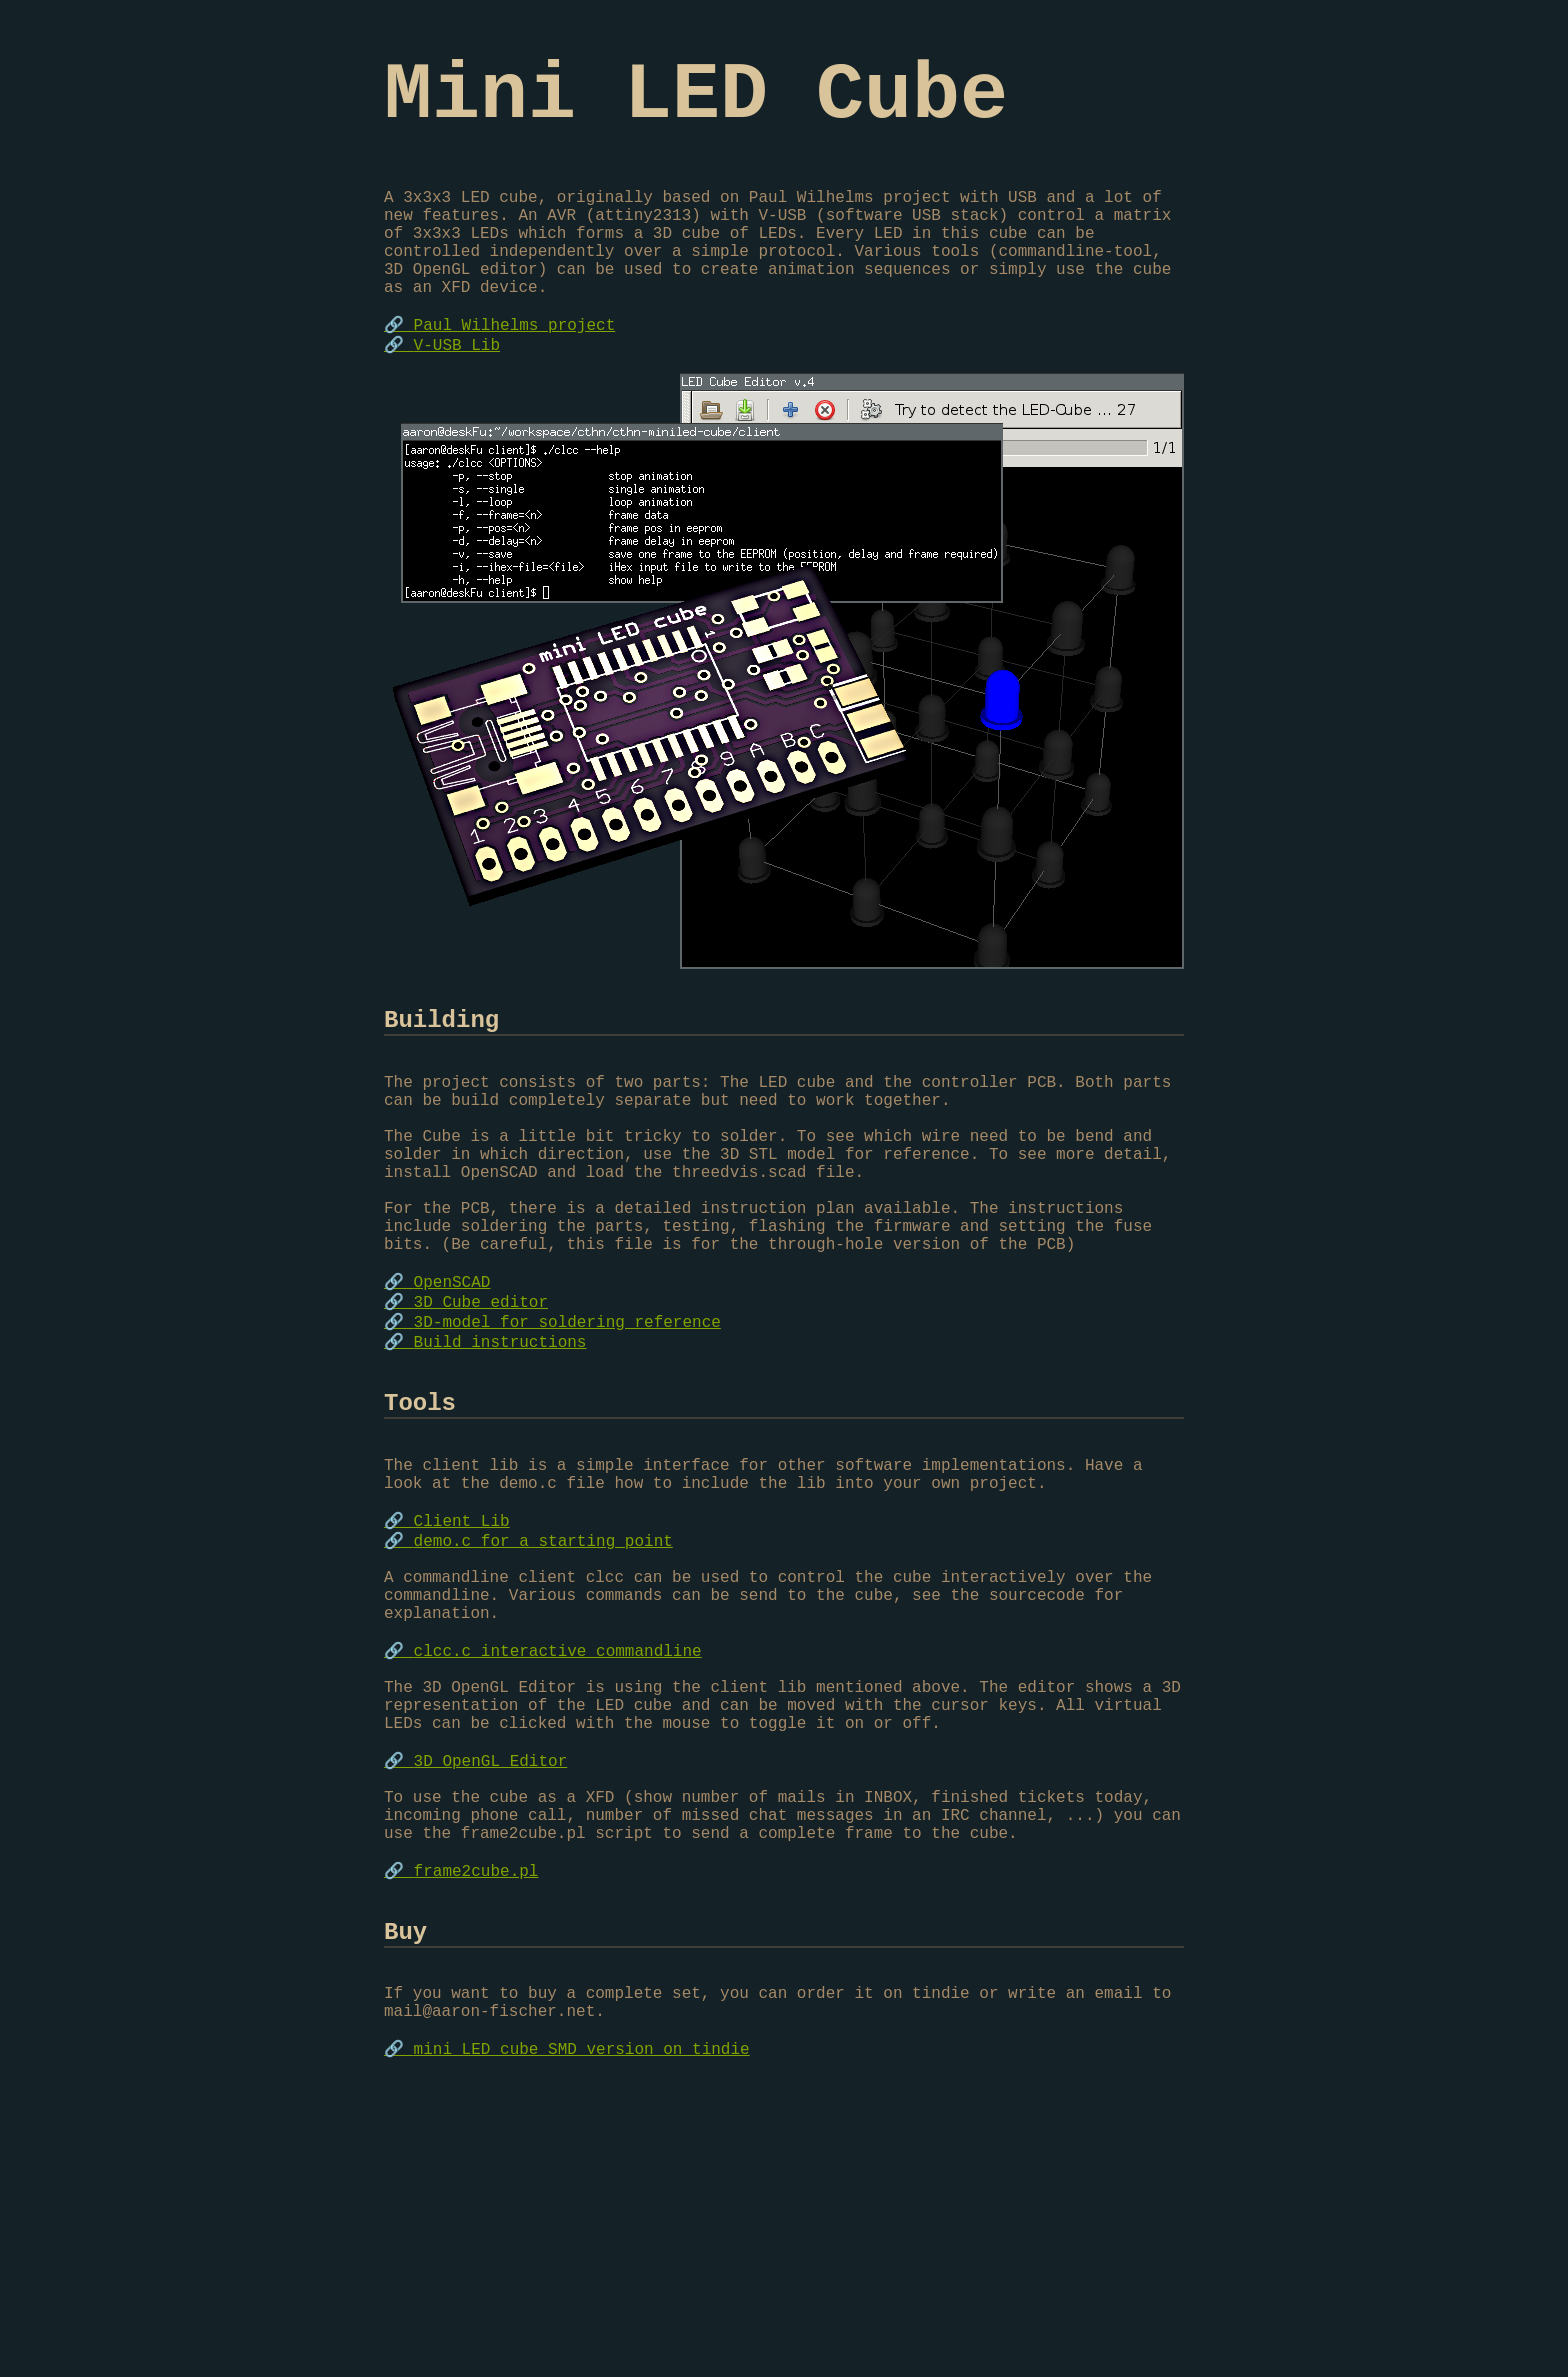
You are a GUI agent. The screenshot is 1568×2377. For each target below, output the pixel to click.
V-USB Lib (457, 398)
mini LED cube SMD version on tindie (582, 2296)
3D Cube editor (481, 1421)
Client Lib (462, 1672)
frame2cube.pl (476, 2090)
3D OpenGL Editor (491, 1958)
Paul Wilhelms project (515, 376)
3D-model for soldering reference (567, 1443)
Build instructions (500, 1465)
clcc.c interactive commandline (558, 1826)
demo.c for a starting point (543, 1694)
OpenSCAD (452, 1399)
